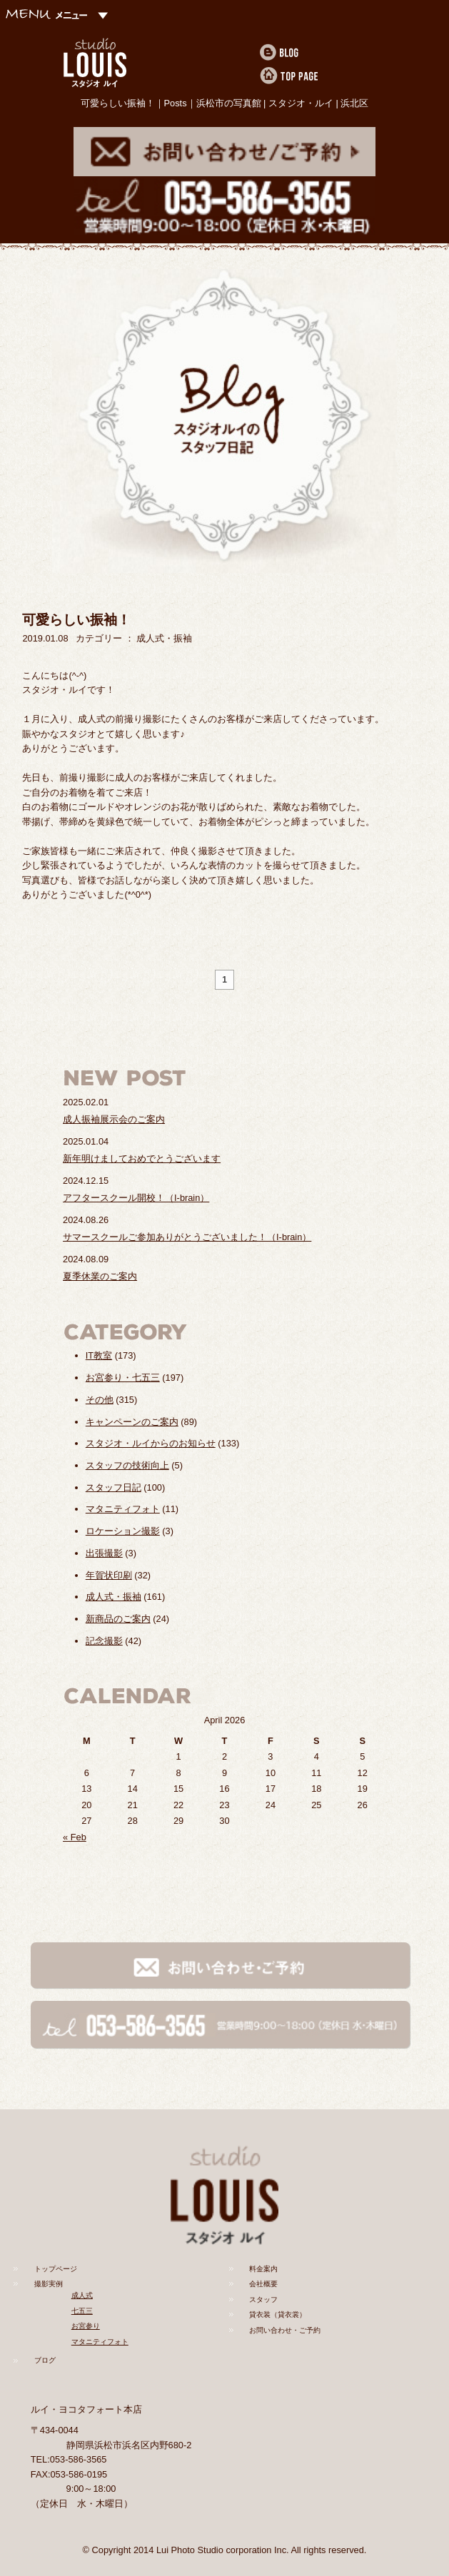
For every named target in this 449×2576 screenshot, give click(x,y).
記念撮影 (104, 1641)
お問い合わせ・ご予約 (285, 2330)
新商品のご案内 (118, 1618)
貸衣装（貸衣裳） (277, 2314)
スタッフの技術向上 (127, 1465)
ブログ (45, 2360)
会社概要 (263, 2284)
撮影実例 (48, 2284)
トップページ (55, 2269)
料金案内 (263, 2269)
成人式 (82, 2295)
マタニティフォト (123, 1508)
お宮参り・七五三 (123, 1377)
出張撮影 (104, 1553)
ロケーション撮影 (123, 1531)
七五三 (82, 2311)
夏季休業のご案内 (100, 1276)
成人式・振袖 (113, 1596)
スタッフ (263, 2299)
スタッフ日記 (113, 1487)
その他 (99, 1399)
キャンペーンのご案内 (132, 1421)
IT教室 (99, 1355)
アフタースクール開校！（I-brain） (136, 1197)
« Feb (74, 1837)
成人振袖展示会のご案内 (114, 1119)
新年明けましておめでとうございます (142, 1158)
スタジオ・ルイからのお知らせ (151, 1443)
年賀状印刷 (109, 1575)
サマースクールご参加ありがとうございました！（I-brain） (187, 1237)
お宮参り (85, 2326)
